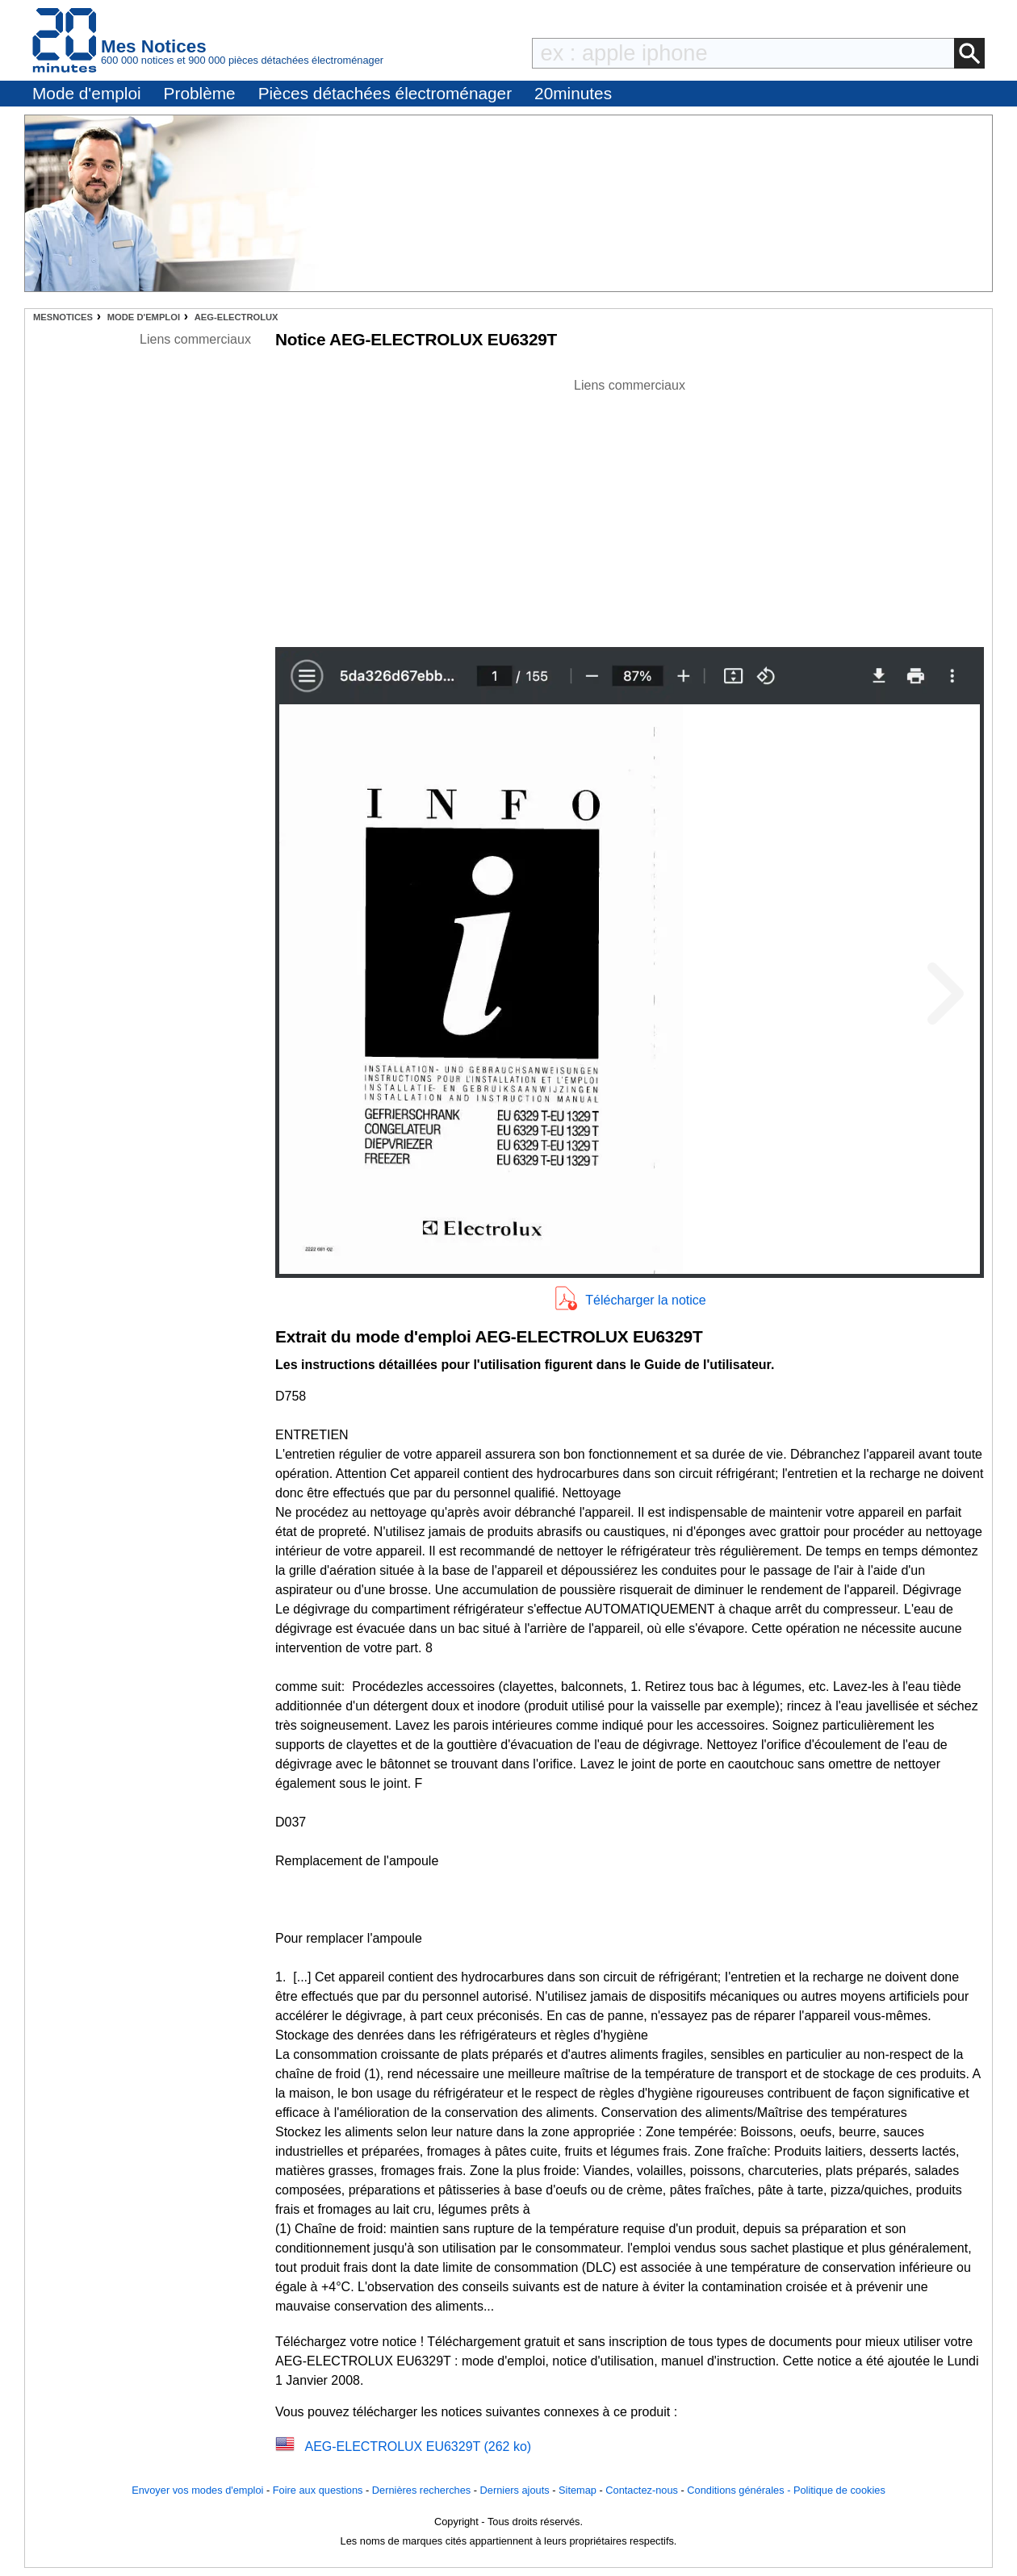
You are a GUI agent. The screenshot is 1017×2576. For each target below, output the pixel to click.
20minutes (573, 93)
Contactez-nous (641, 2490)
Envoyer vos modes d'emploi (197, 2490)
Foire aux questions (318, 2490)
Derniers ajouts (515, 2490)
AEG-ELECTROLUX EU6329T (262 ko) (417, 2446)
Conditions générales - (740, 2490)
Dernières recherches (421, 2490)
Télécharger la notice (645, 1300)
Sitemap (577, 2490)
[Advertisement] (629, 508)
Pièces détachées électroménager (385, 93)
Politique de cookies (839, 2490)
